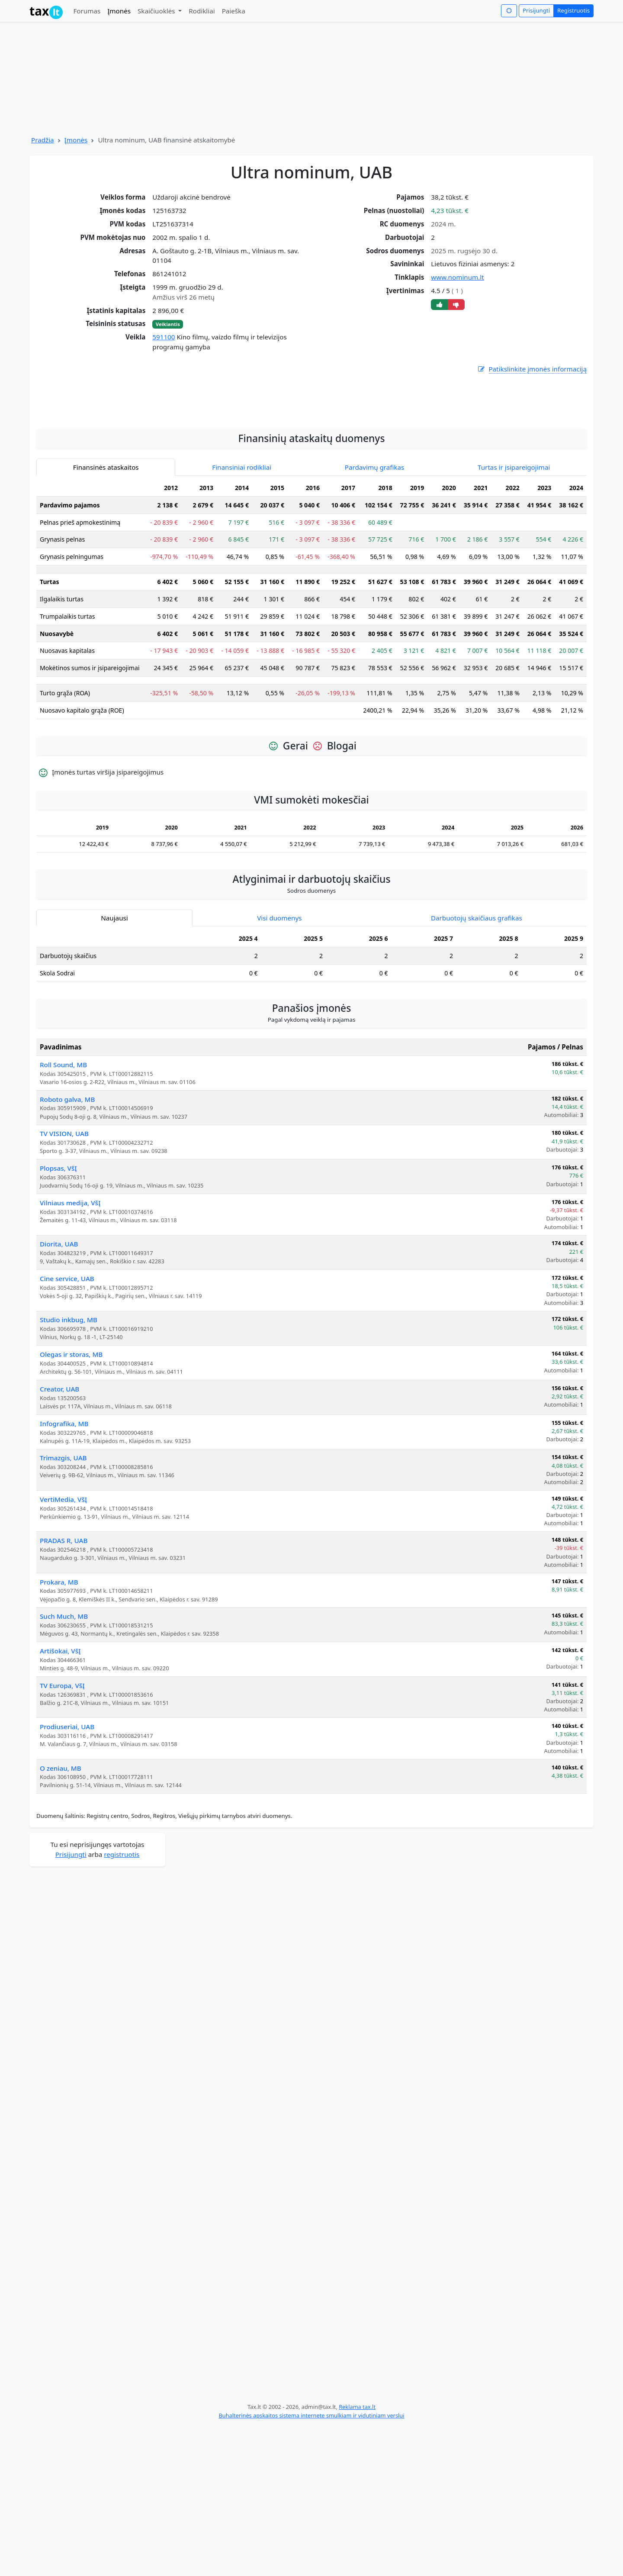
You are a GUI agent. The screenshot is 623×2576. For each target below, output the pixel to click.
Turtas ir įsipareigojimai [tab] (514, 616)
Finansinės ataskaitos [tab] (106, 616)
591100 (163, 336)
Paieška (233, 10)
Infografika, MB (64, 1573)
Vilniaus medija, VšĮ (70, 1352)
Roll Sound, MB (63, 1214)
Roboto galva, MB (67, 1248)
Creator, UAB (59, 1538)
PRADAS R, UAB (64, 1689)
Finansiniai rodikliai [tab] (241, 616)
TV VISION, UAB (64, 1282)
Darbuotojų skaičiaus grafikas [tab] (476, 1067)
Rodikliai (202, 10)
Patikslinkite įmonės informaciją (532, 369)
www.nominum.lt (457, 277)
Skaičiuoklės (157, 10)
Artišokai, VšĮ (60, 1800)
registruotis (121, 2003)
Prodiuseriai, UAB (67, 1876)
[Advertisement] (311, 546)
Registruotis (573, 10)
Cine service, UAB (67, 1428)
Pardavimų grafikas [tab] (375, 616)
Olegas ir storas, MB (71, 1503)
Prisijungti (536, 10)
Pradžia (42, 140)
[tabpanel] (311, 752)
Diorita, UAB (59, 1393)
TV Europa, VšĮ (62, 1834)
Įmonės (119, 10)
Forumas (86, 10)
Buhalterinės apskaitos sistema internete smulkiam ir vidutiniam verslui (311, 2565)
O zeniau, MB (60, 1917)
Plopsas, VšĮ (58, 1317)
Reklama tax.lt (357, 2556)
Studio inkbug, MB (68, 1469)
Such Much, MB (64, 1765)
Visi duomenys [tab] (279, 1067)
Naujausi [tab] (114, 1067)
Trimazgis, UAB (63, 1607)
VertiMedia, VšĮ (63, 1648)
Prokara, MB (59, 1731)
